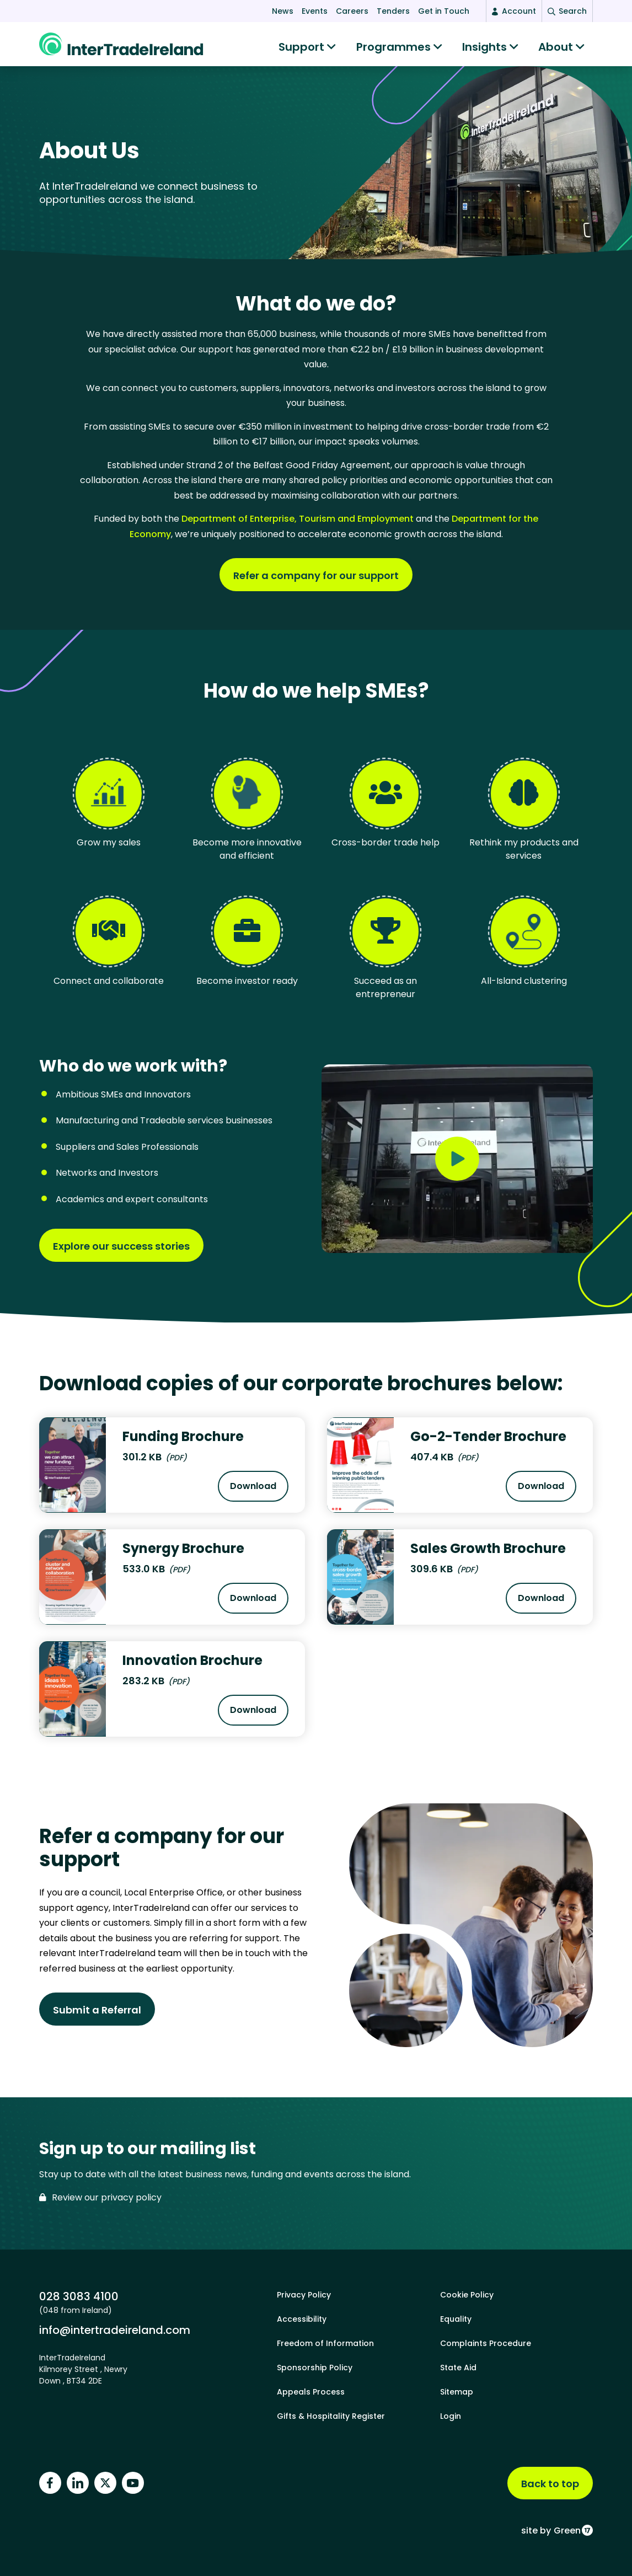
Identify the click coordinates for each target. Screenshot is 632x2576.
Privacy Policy (304, 2294)
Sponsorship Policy (314, 2367)
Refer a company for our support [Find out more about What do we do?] (316, 581)
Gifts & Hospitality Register (331, 2416)
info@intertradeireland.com (114, 2330)
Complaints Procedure (485, 2343)
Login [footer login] (450, 2416)
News (282, 11)
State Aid (458, 2367)
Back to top (550, 2484)
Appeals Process (311, 2391)
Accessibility (301, 2319)
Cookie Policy (467, 2294)
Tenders (393, 11)
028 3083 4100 (79, 2296)
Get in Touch (443, 11)
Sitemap (456, 2391)
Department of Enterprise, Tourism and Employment (297, 524)
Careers (352, 11)
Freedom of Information (325, 2343)
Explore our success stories (121, 1251)
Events (315, 11)
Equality (456, 2319)
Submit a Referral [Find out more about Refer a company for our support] (97, 2015)
